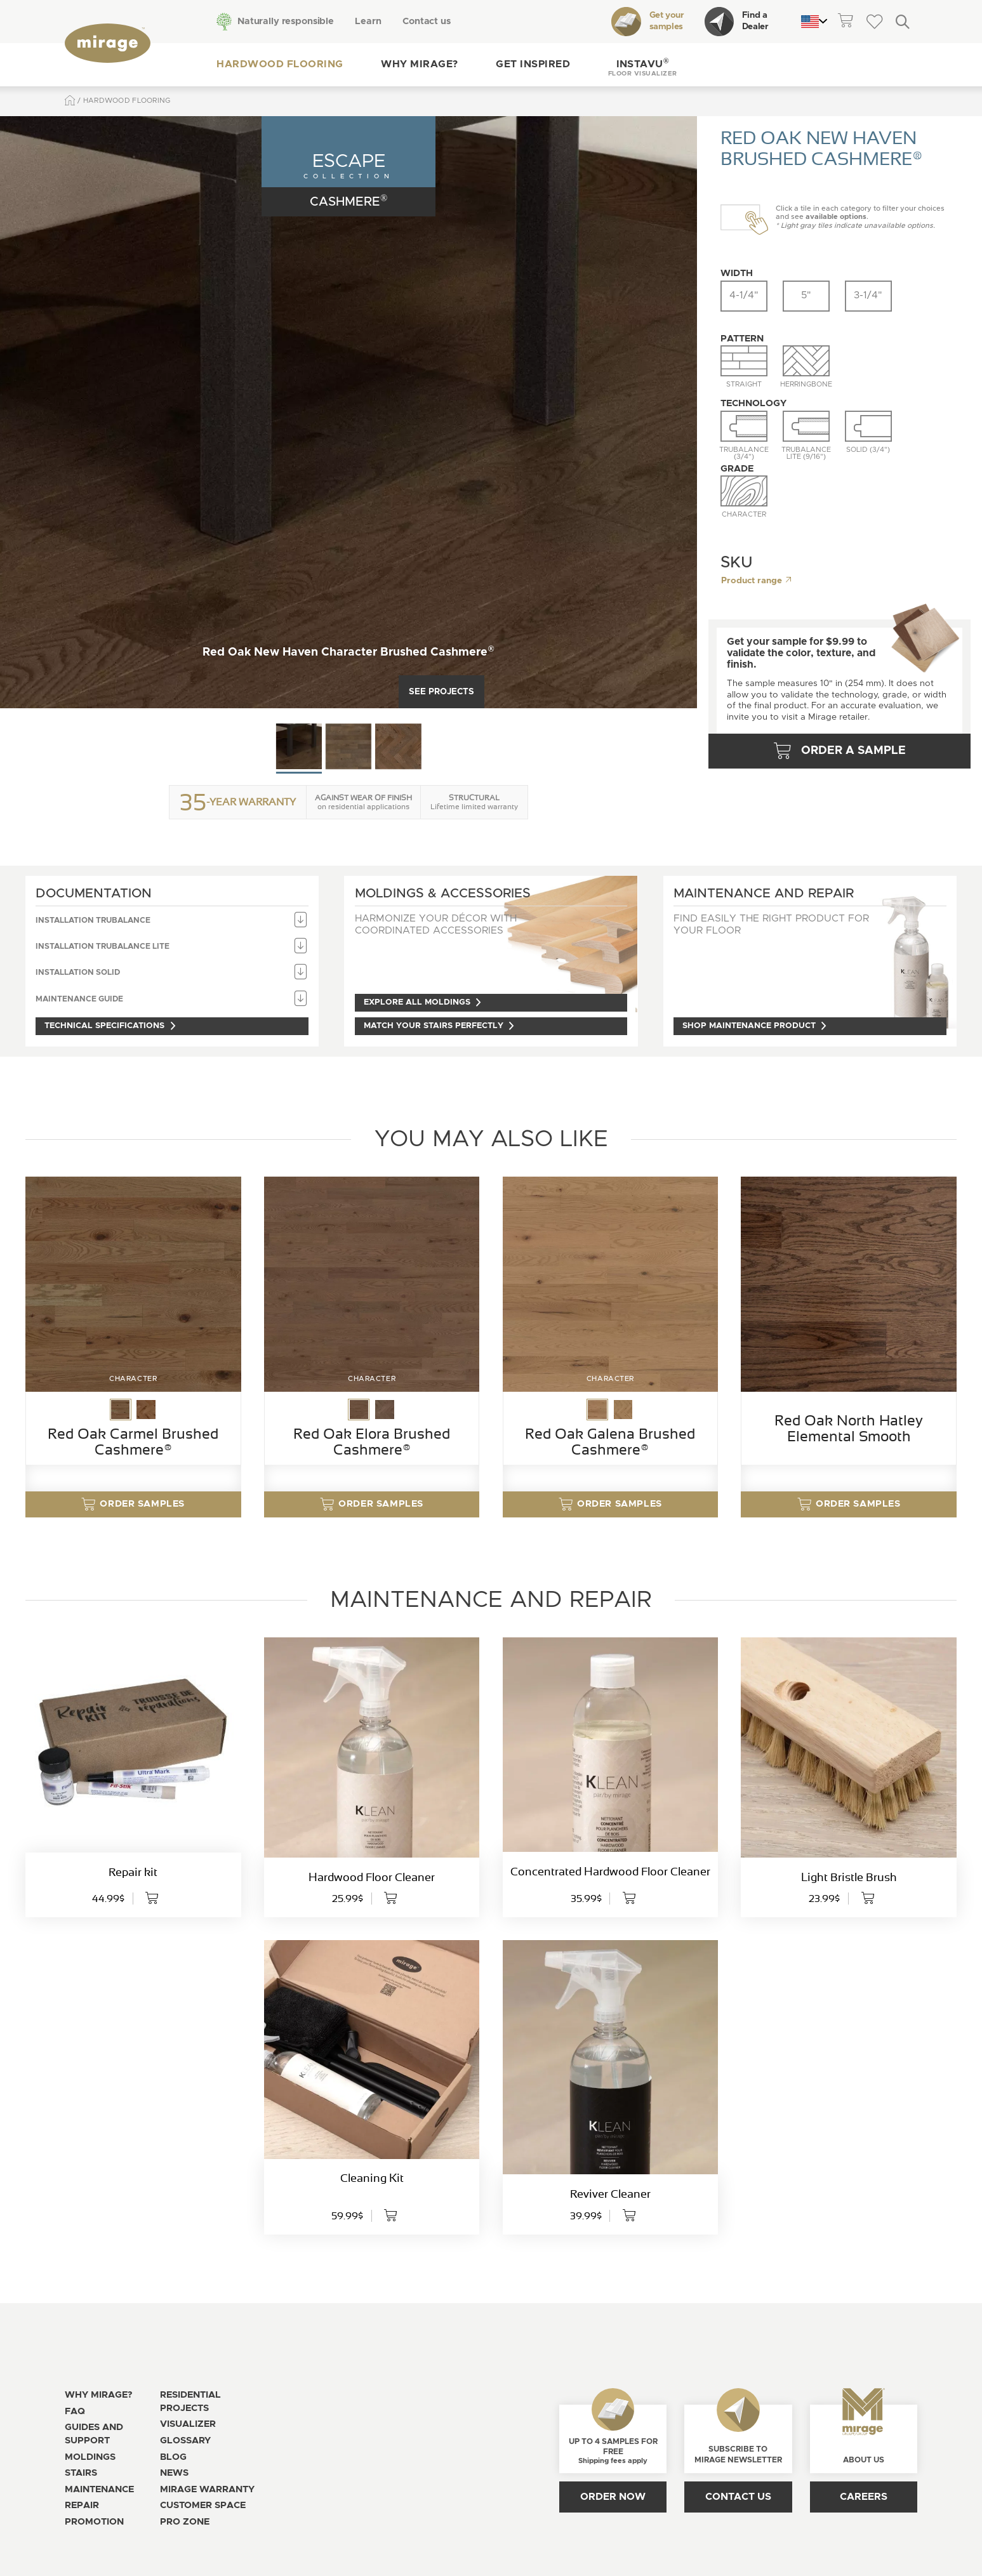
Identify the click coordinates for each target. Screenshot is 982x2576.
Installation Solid (172, 973)
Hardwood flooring (279, 64)
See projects (441, 691)
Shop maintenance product (755, 1026)
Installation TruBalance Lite (172, 946)
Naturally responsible (284, 21)
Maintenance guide (172, 999)
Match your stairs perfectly (440, 1026)
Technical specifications (110, 1026)
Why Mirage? (418, 64)
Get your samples (647, 21)
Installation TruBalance (172, 920)
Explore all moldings (423, 1002)
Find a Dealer (737, 21)
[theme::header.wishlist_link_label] (873, 21)
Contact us (425, 21)
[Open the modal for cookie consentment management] (344, 2533)
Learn (367, 21)
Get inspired (532, 64)
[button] (641, 64)
